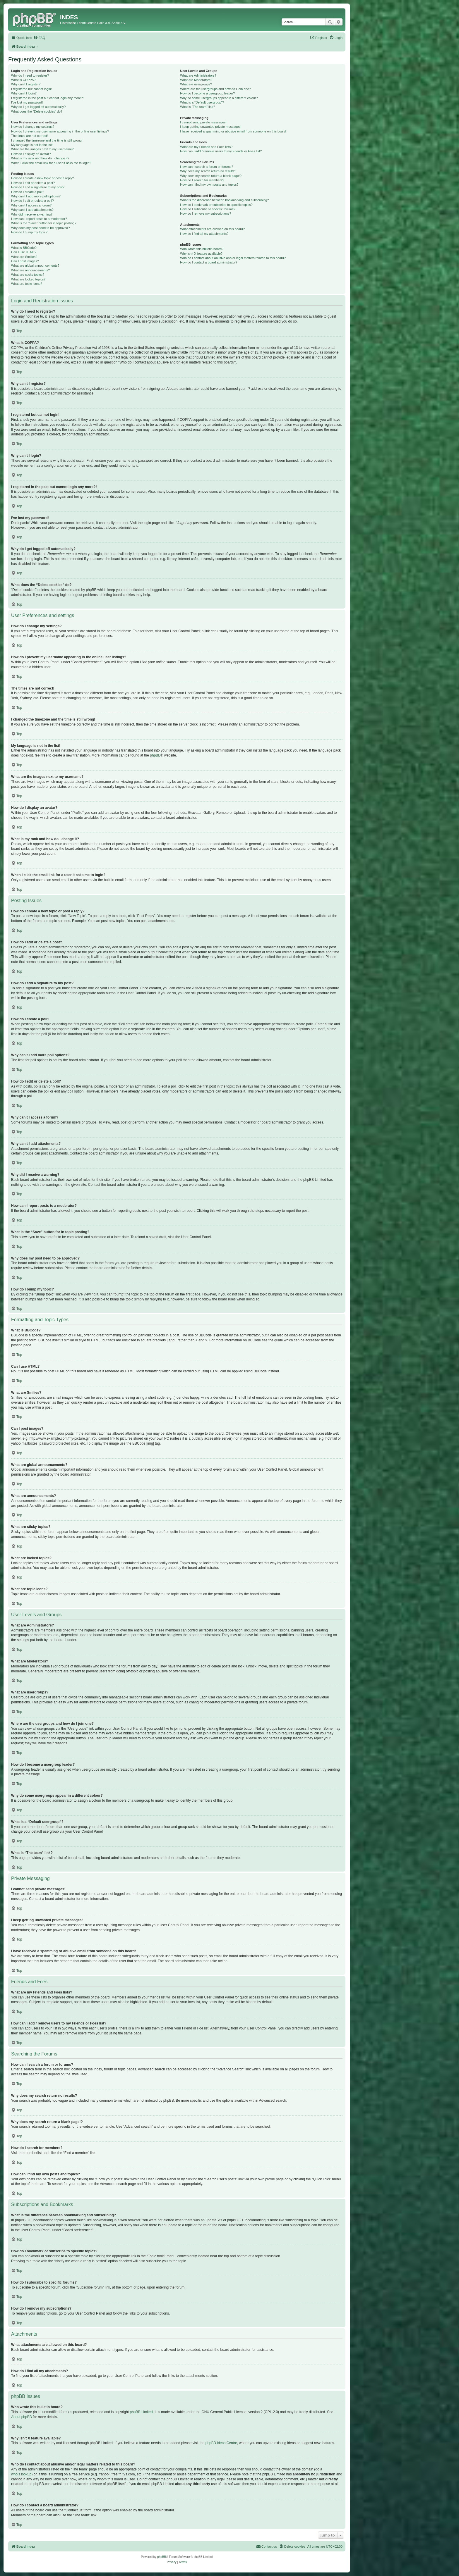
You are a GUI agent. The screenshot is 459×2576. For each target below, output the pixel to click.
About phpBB (21, 2417)
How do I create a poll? (27, 192)
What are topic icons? (26, 283)
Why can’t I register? (25, 84)
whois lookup (21, 2474)
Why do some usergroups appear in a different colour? (219, 98)
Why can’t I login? (24, 93)
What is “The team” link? (197, 106)
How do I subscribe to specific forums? (207, 209)
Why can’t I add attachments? (32, 209)
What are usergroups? (196, 84)
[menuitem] (39, 37)
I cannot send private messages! (203, 122)
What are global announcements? (35, 265)
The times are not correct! (29, 135)
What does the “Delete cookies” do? (36, 111)
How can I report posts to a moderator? (39, 218)
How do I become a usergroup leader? (207, 93)
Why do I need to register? (30, 75)
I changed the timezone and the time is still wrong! (47, 140)
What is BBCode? (24, 247)
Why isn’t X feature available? (201, 253)
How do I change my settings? (32, 126)
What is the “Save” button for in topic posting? (43, 223)
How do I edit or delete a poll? (32, 200)
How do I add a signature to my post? (37, 187)
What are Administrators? (198, 75)
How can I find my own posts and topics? (209, 184)
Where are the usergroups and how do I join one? (215, 89)
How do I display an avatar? (31, 154)
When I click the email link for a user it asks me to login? (51, 163)
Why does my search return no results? (208, 171)
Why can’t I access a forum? (31, 205)
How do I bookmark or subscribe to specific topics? (216, 204)
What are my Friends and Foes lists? (206, 147)
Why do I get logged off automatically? (38, 106)
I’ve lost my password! (27, 102)
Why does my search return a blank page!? (211, 176)
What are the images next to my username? (42, 149)
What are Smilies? (24, 257)
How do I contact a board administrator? (208, 262)
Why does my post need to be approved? (40, 228)
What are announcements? (30, 270)
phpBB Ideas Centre (221, 2443)
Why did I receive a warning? (31, 214)
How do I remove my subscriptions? (205, 213)
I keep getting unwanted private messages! (210, 126)
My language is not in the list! (32, 145)
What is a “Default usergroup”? (202, 102)
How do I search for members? (202, 180)
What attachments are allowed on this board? (212, 229)
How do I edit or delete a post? (33, 183)
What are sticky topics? (27, 274)
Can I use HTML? (23, 252)
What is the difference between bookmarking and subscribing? (224, 200)
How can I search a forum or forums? (206, 166)
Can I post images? (25, 261)
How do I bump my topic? (29, 232)
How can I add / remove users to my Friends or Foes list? (221, 151)
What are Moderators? (196, 80)
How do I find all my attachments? (204, 233)
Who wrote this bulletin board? (201, 249)
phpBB (155, 755)
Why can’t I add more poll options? (36, 196)
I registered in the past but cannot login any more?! (47, 98)
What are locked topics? (28, 279)
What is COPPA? (23, 80)
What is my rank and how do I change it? (40, 158)
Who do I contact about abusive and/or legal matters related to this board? (233, 258)
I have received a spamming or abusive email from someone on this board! (233, 131)
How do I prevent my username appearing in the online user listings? (60, 131)
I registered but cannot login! (31, 89)
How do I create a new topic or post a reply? (42, 178)
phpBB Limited (141, 2412)
